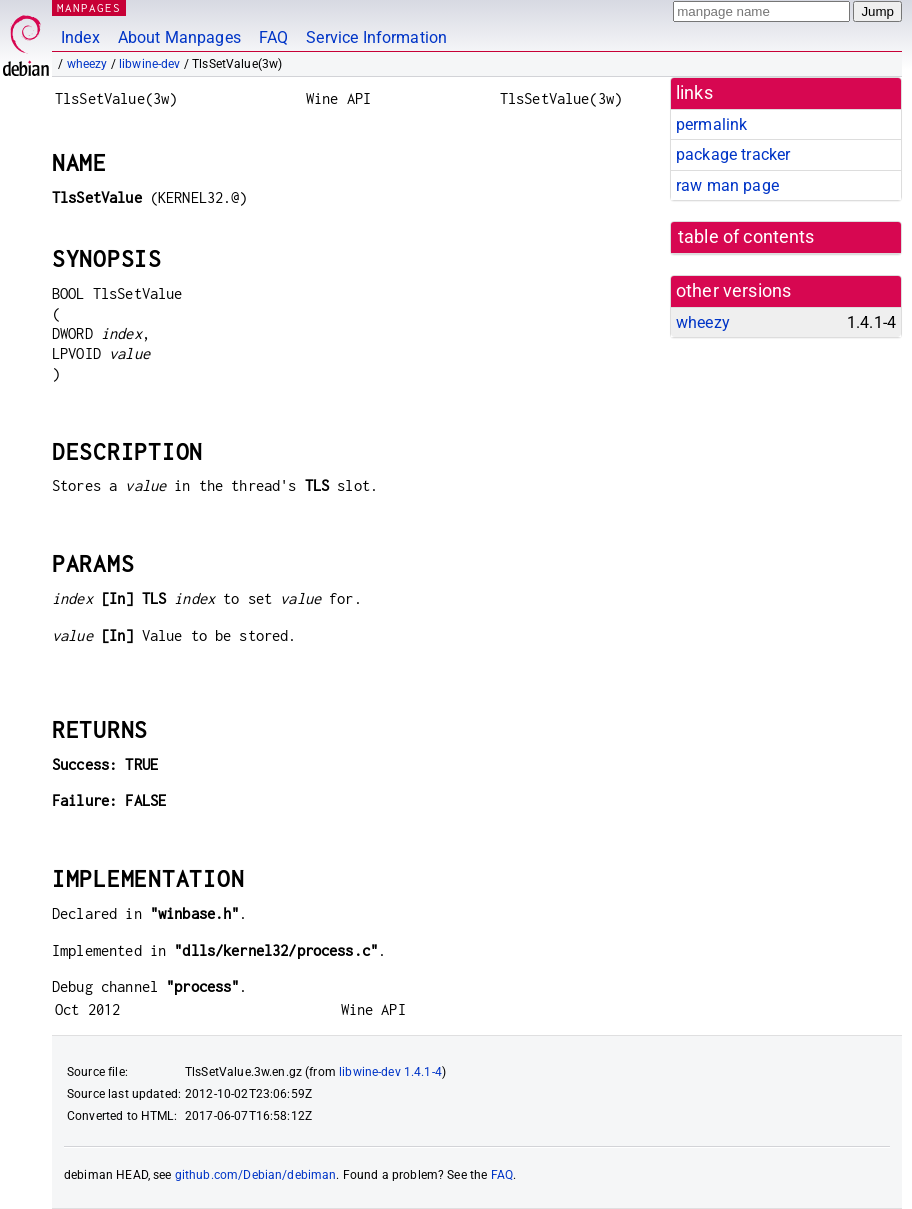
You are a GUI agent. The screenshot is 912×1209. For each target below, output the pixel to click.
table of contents (746, 237)
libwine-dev (150, 64)
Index (80, 37)
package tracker (733, 154)
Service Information (376, 37)
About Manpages (179, 37)
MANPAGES (89, 7)
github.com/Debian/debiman (256, 1175)
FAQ (273, 37)
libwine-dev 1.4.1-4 (390, 1072)
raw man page (727, 185)
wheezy (87, 64)
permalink (711, 124)
